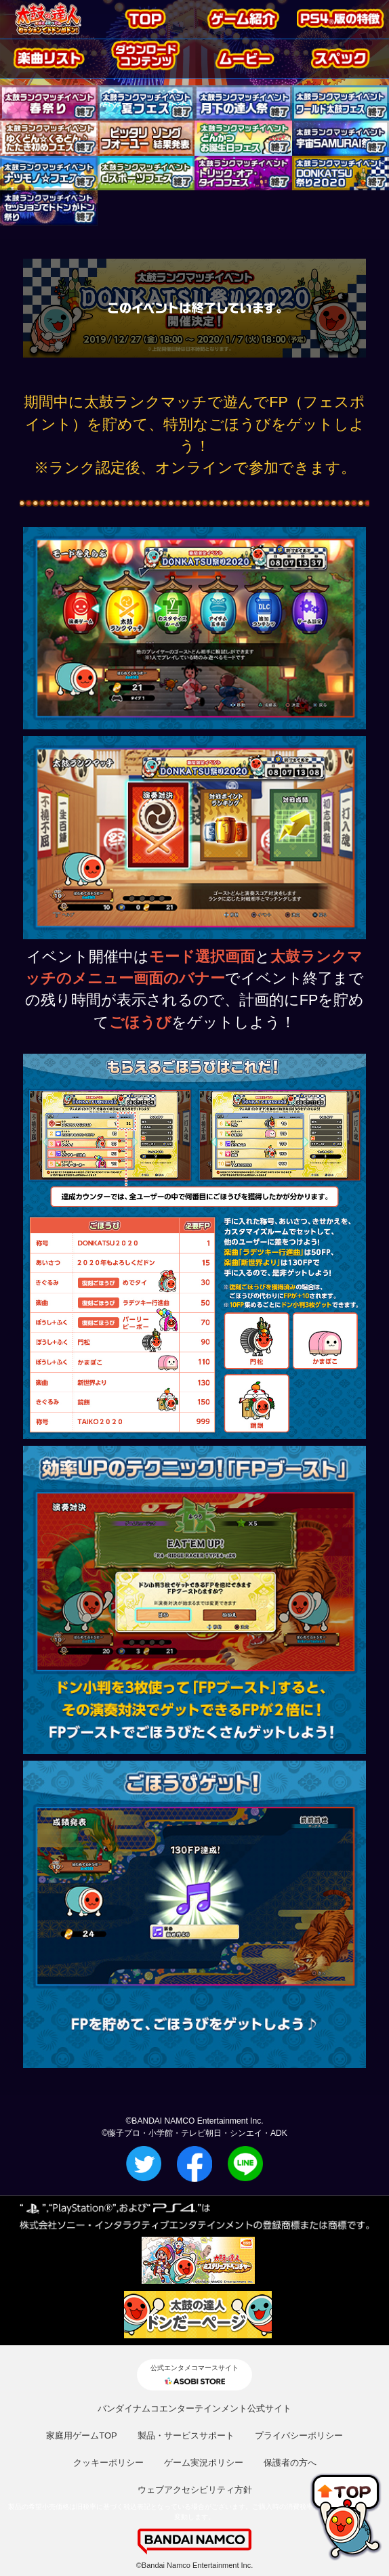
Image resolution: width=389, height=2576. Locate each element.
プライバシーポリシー (299, 2435)
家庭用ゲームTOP (81, 2435)
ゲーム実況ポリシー (203, 2462)
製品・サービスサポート (186, 2435)
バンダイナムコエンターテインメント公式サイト (194, 2408)
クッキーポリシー (108, 2462)
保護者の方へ (290, 2462)
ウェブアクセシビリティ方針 (195, 2490)
